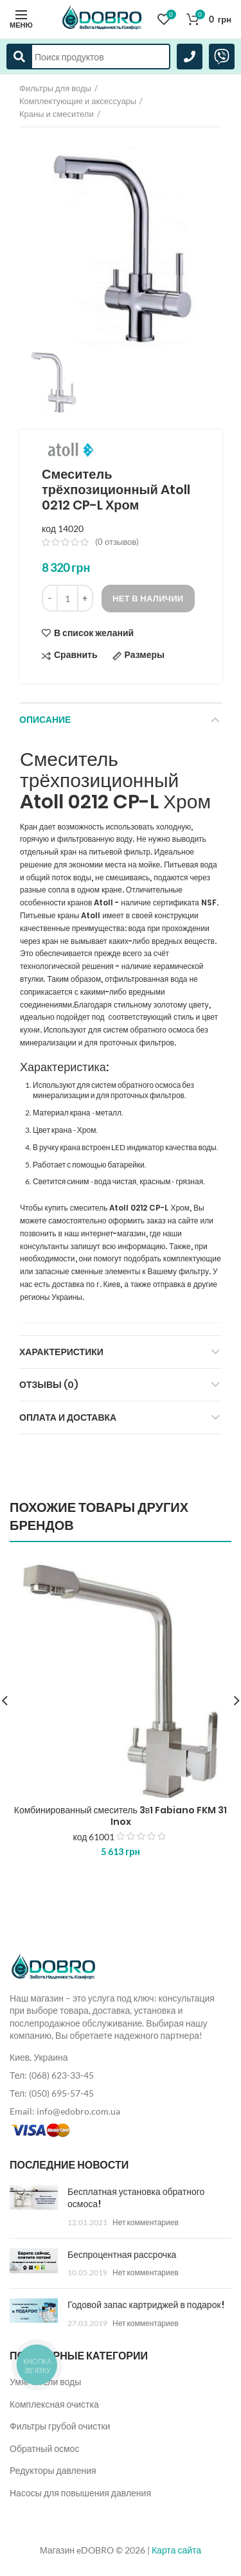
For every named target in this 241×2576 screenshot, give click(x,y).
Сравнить (76, 655)
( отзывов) (117, 542)
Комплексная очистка (54, 2404)
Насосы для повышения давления (80, 2492)
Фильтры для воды (55, 88)
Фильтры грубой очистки (60, 2426)
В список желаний (94, 632)
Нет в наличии (148, 598)
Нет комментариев (145, 2222)
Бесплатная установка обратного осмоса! (135, 2198)
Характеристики (61, 1352)
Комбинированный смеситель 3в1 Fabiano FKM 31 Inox (121, 1815)
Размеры (145, 655)
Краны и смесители (56, 114)
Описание (45, 719)
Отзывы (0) (48, 1384)
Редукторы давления (53, 2470)
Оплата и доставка (67, 1417)
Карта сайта (176, 2550)
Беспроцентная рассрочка (121, 2254)
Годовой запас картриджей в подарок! (145, 2304)
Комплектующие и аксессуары (77, 101)
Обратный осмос (44, 2448)
